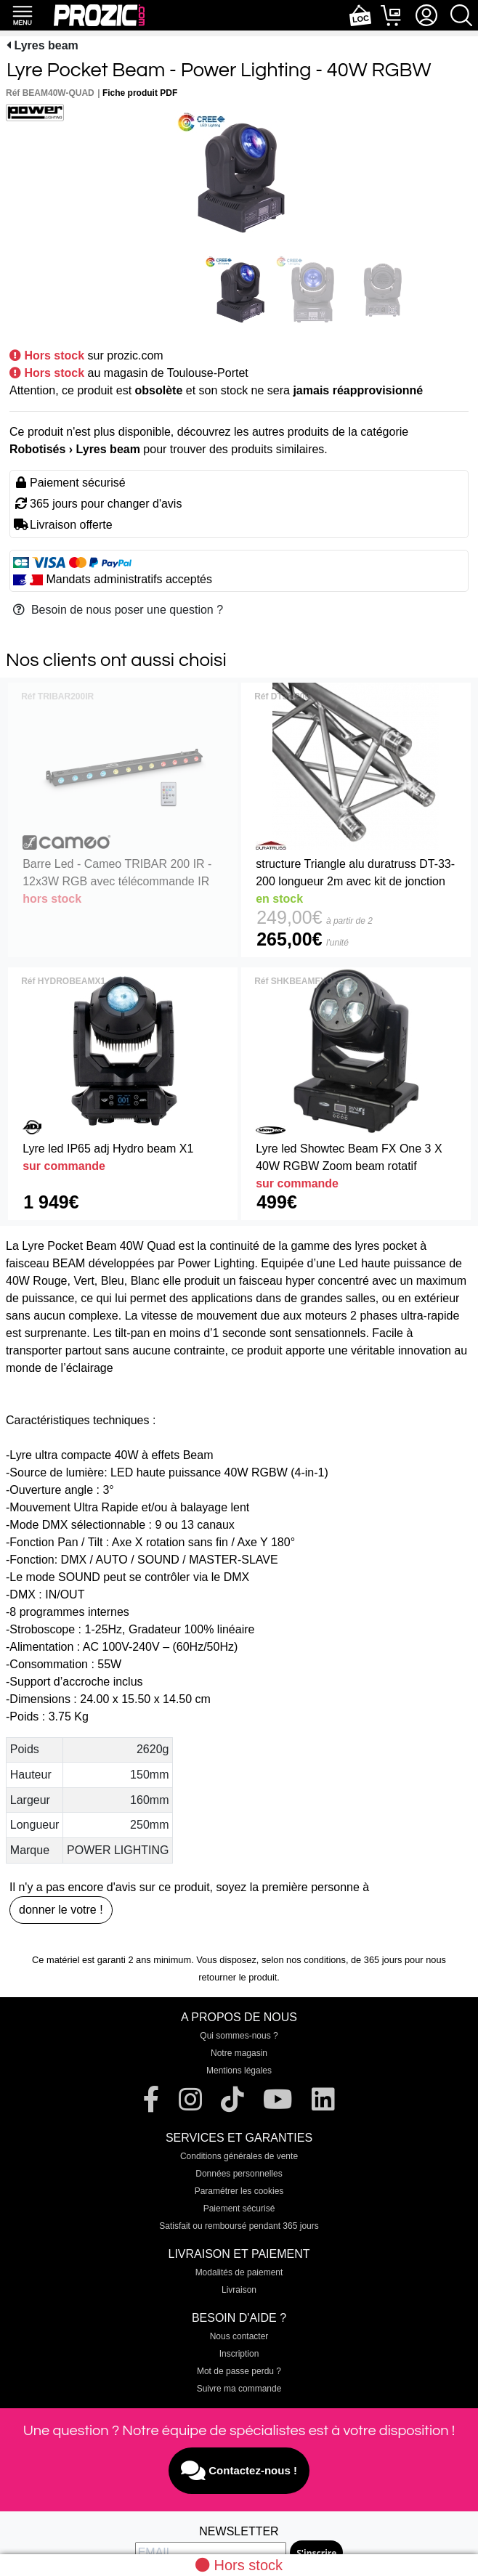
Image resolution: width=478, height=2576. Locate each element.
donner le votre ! (61, 1909)
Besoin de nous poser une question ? (118, 610)
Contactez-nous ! (239, 2471)
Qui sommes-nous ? (239, 2036)
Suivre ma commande (239, 2389)
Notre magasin (239, 2053)
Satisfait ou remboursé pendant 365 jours (238, 2226)
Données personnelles (238, 2174)
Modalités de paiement (239, 2272)
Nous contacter (239, 2336)
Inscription (239, 2354)
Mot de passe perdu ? (239, 2371)
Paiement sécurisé (239, 2208)
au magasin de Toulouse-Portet (168, 373)
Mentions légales (239, 2070)
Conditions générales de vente (239, 2156)
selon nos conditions (304, 1959)
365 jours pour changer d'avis (106, 503)
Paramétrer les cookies (239, 2191)
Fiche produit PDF (139, 93)
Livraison (239, 2290)
